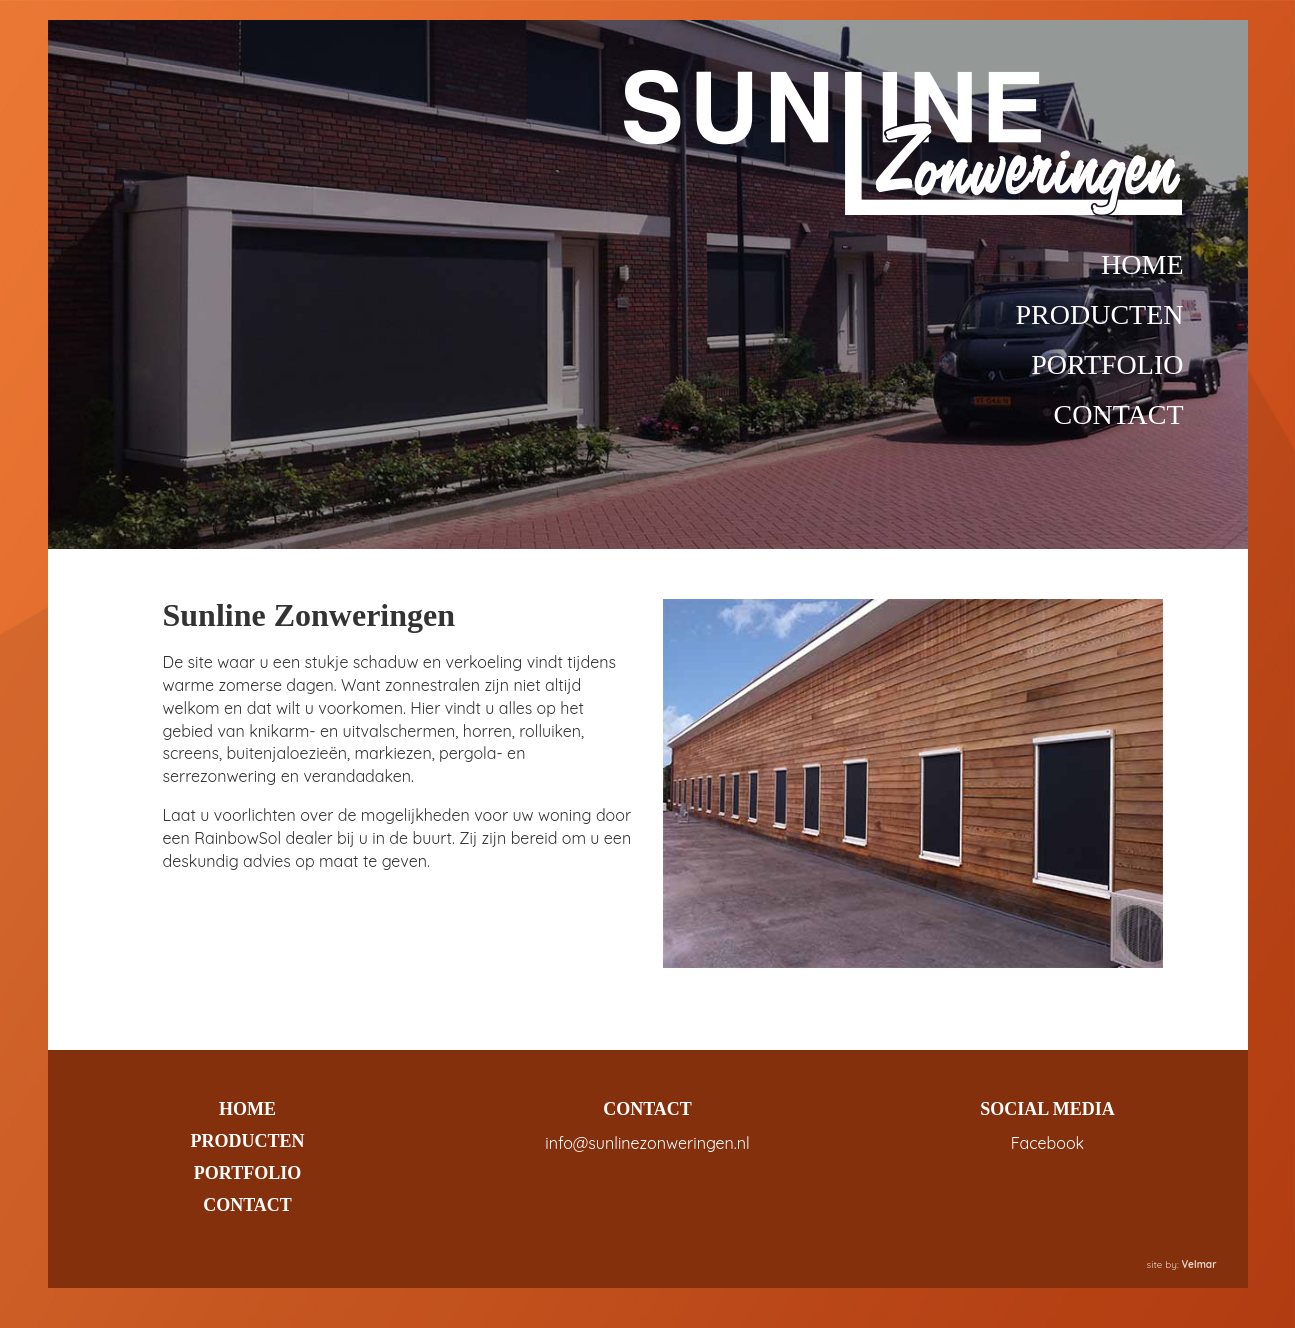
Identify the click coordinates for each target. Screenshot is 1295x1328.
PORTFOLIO (1107, 364)
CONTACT (1119, 414)
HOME (1142, 264)
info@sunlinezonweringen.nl (647, 1143)
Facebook (1047, 1143)
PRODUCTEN (1099, 314)
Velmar (1199, 1264)
